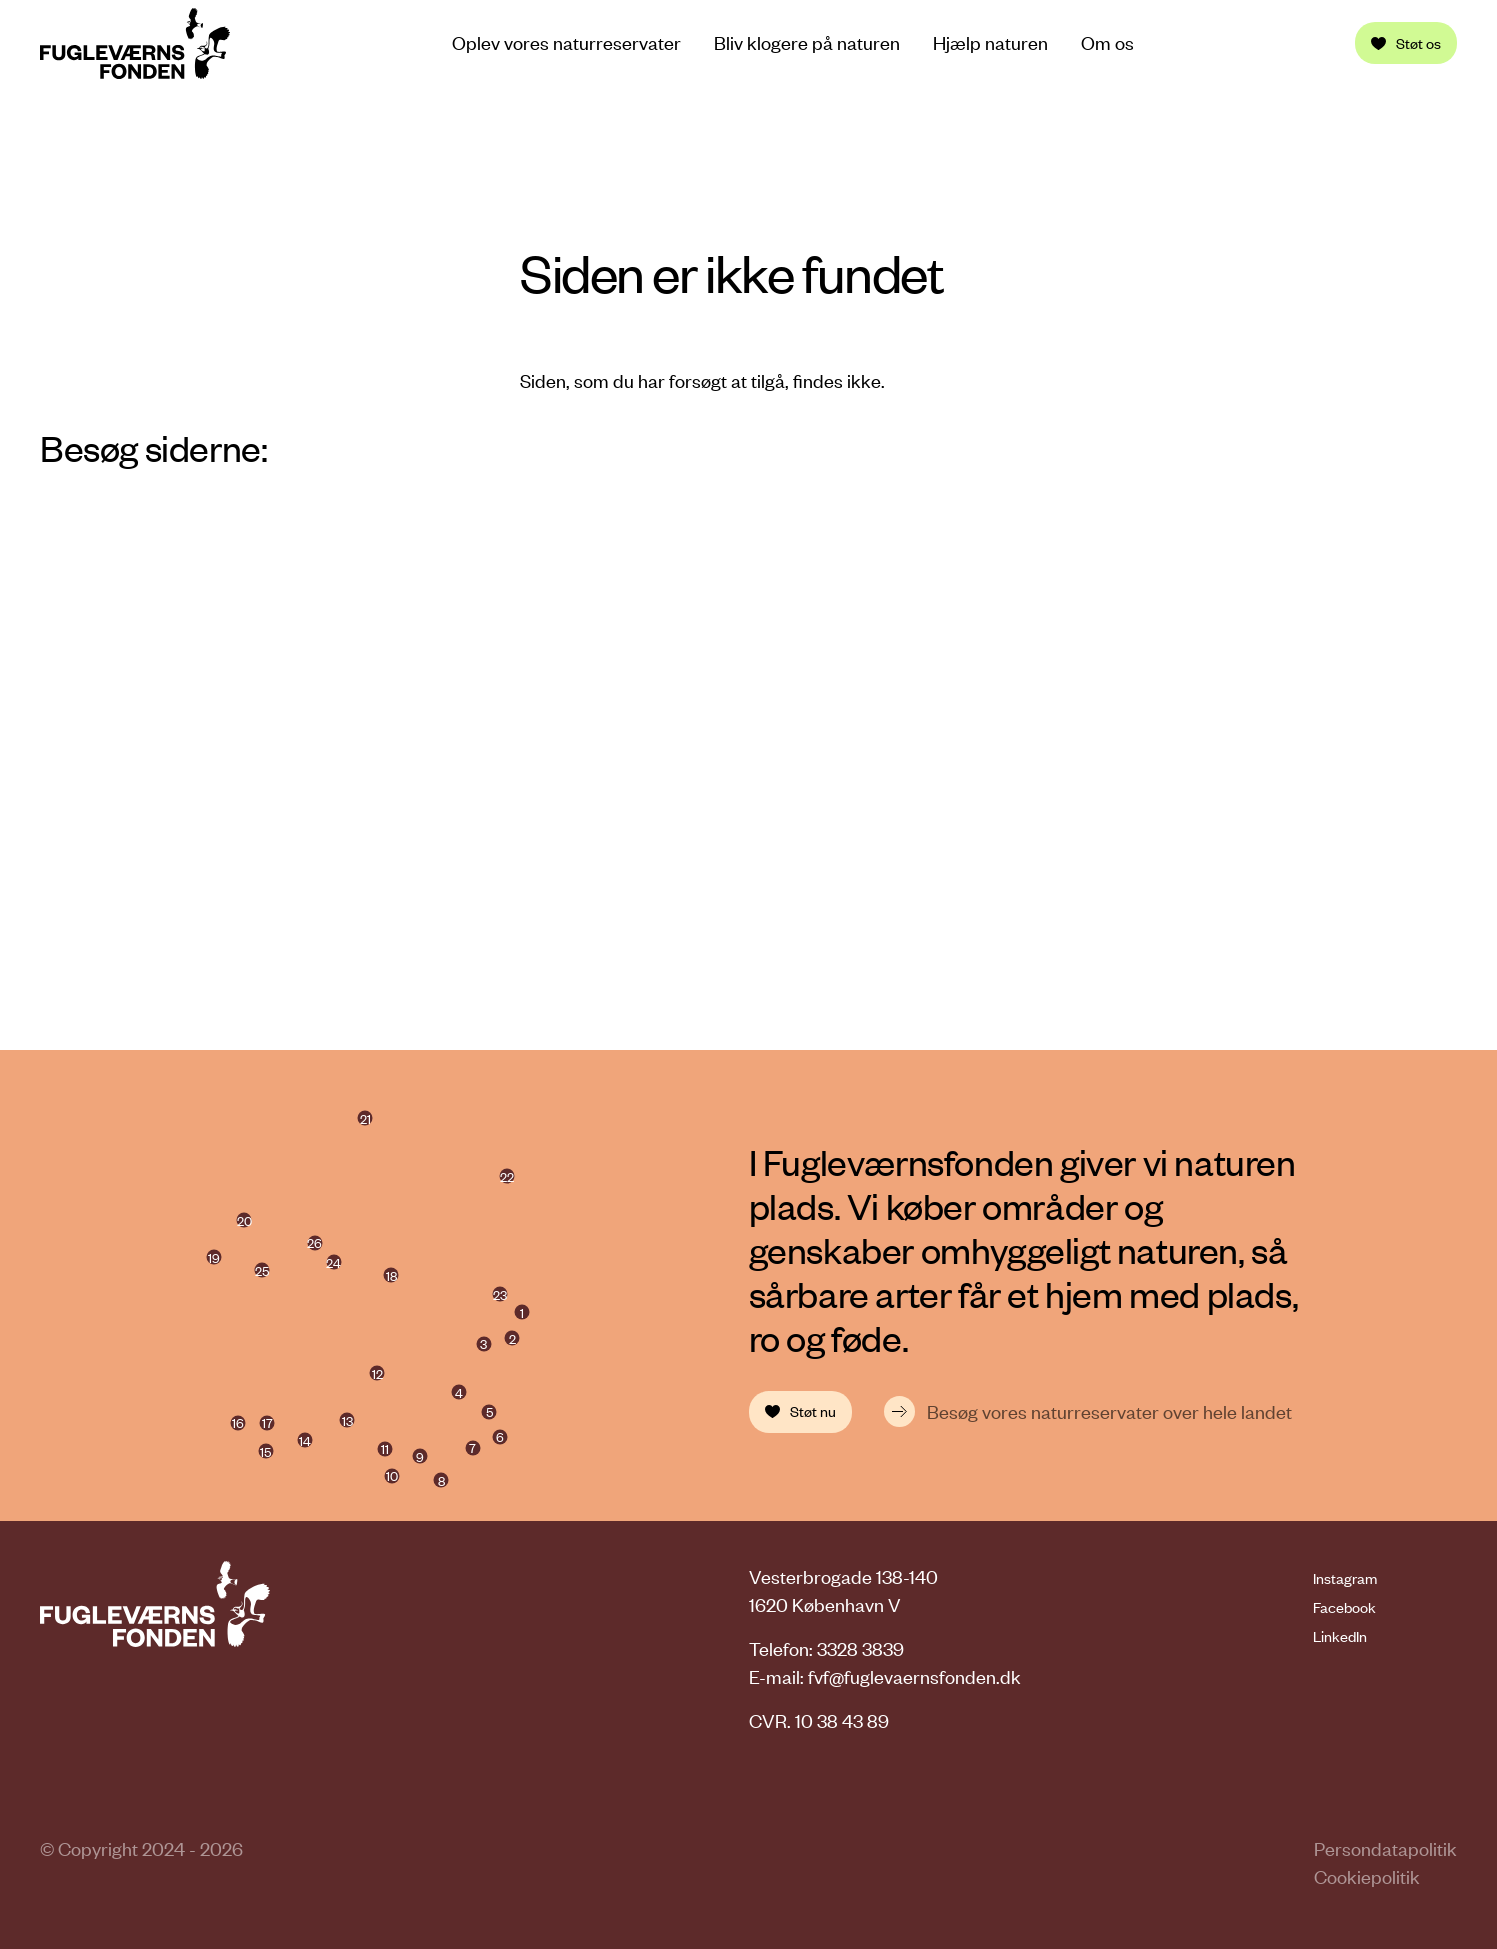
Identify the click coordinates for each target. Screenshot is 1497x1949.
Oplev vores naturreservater (566, 42)
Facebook (1344, 1607)
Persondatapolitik (1385, 1848)
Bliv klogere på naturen (807, 43)
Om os (1107, 43)
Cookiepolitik (1367, 1876)
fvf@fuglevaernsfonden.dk (914, 1676)
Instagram (1345, 1578)
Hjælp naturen (990, 43)
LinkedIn (1340, 1636)
